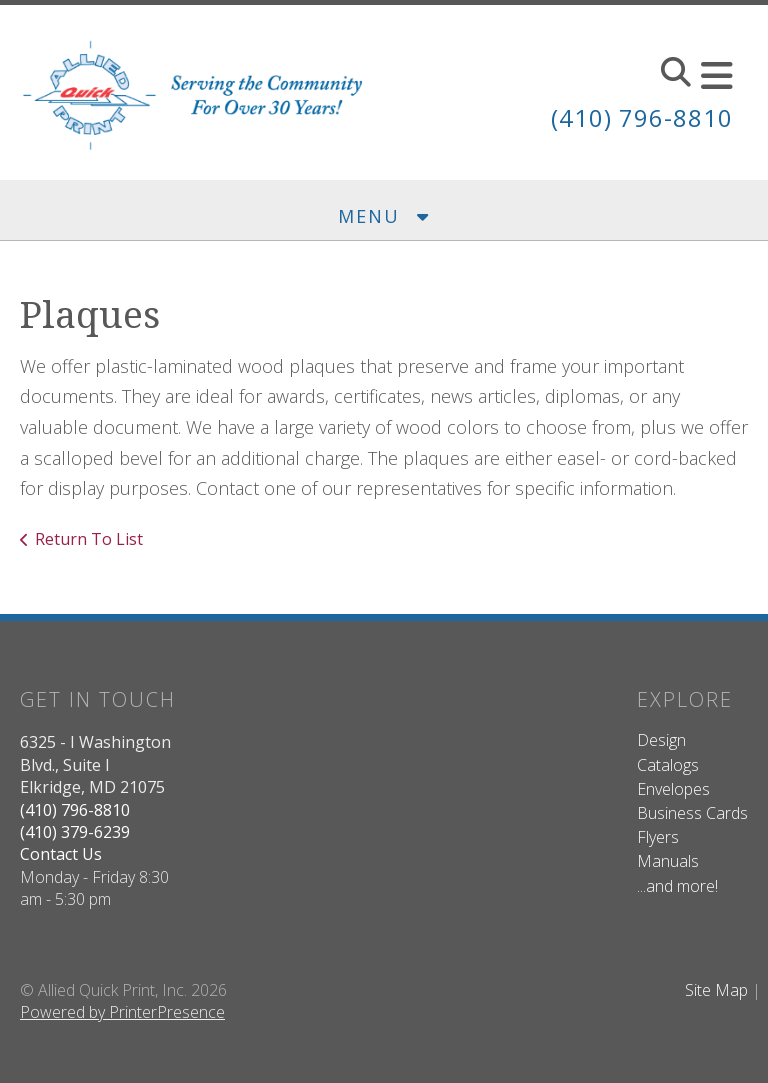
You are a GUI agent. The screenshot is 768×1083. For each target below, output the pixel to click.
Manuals (668, 861)
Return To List (89, 539)
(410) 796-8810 (642, 117)
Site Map (716, 990)
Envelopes (673, 789)
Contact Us (61, 854)
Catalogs (668, 765)
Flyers (658, 837)
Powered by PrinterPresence (122, 1012)
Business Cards (692, 813)
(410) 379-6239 (75, 832)
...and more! (677, 886)
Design (661, 740)
